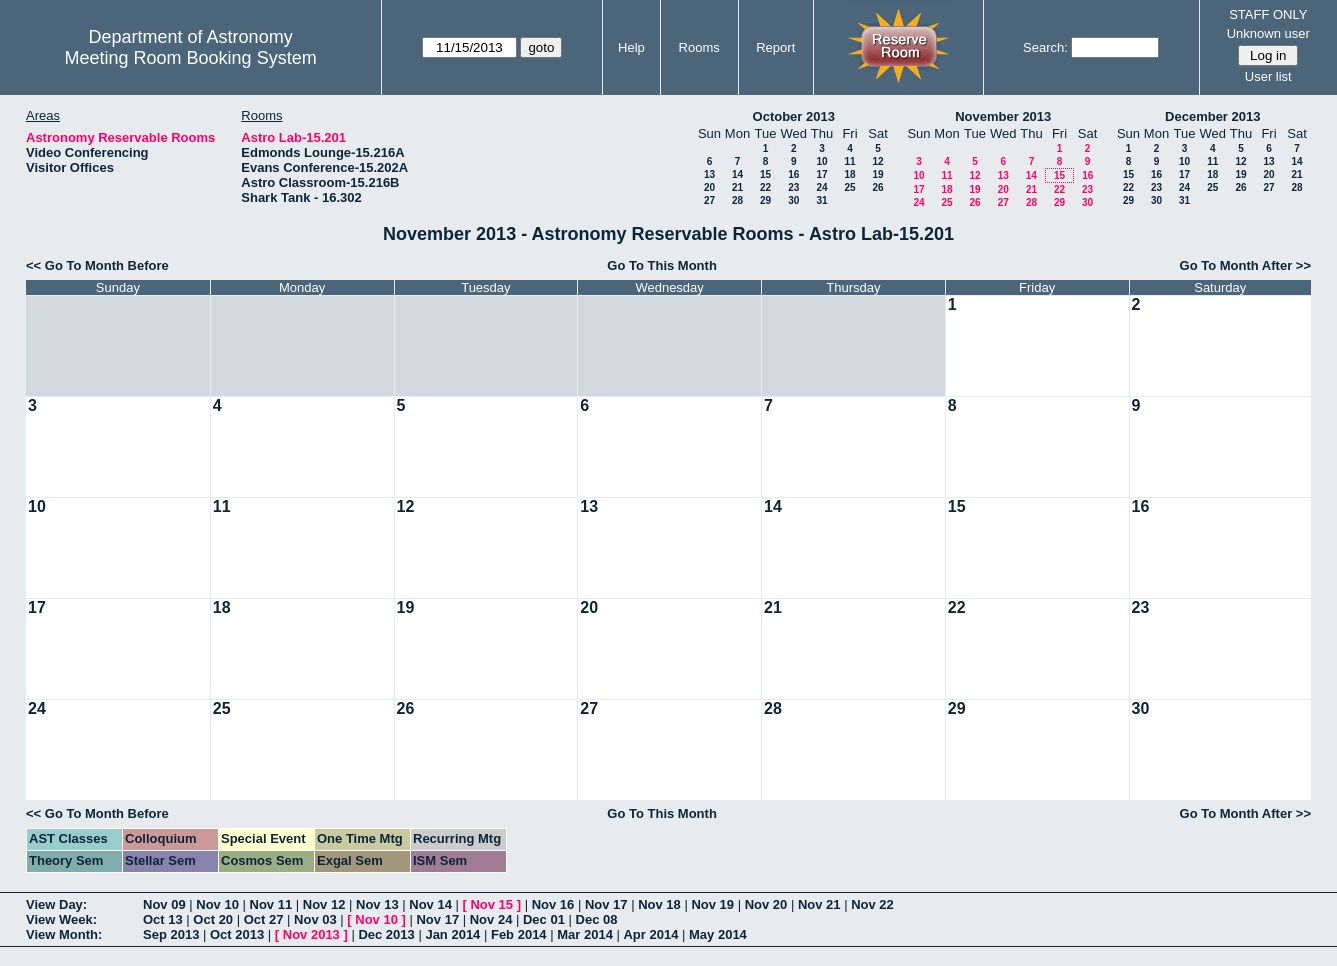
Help (631, 47)
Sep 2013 (171, 934)
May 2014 (718, 934)
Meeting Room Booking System (191, 58)
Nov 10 (217, 904)
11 (849, 161)
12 (877, 161)
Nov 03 (315, 919)
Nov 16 (553, 904)
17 (821, 174)
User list (1268, 76)
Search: (1045, 47)
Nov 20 (766, 904)
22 (765, 187)
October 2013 (794, 116)
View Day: (56, 904)
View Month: (64, 934)
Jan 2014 (452, 934)
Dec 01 (544, 919)
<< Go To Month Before (97, 265)
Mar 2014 (585, 934)
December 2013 (1212, 116)
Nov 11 (271, 904)
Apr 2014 (650, 934)
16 (793, 174)
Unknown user (1268, 33)
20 (709, 187)
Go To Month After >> (1245, 265)
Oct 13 (163, 919)
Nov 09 (164, 904)
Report (775, 47)
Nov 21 (819, 904)
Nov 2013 (311, 934)
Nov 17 (606, 904)
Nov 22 (872, 904)
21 (737, 187)
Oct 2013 (237, 934)
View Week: (61, 919)
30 (793, 200)
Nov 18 (659, 904)
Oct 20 (213, 919)
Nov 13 (377, 904)
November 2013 (1003, 116)
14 (737, 174)
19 (877, 174)
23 (793, 187)
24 (821, 187)
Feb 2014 (519, 934)
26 (877, 187)
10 (821, 161)
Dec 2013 (386, 934)
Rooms (699, 47)
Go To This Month (662, 265)
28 (737, 200)
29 (765, 200)
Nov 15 (491, 904)
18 (849, 174)
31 (821, 200)
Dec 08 (597, 919)
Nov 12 (324, 904)
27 (709, 200)
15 (765, 174)
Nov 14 (430, 904)
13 (709, 174)
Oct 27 (264, 919)
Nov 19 (712, 904)
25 (849, 187)
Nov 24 (491, 919)
